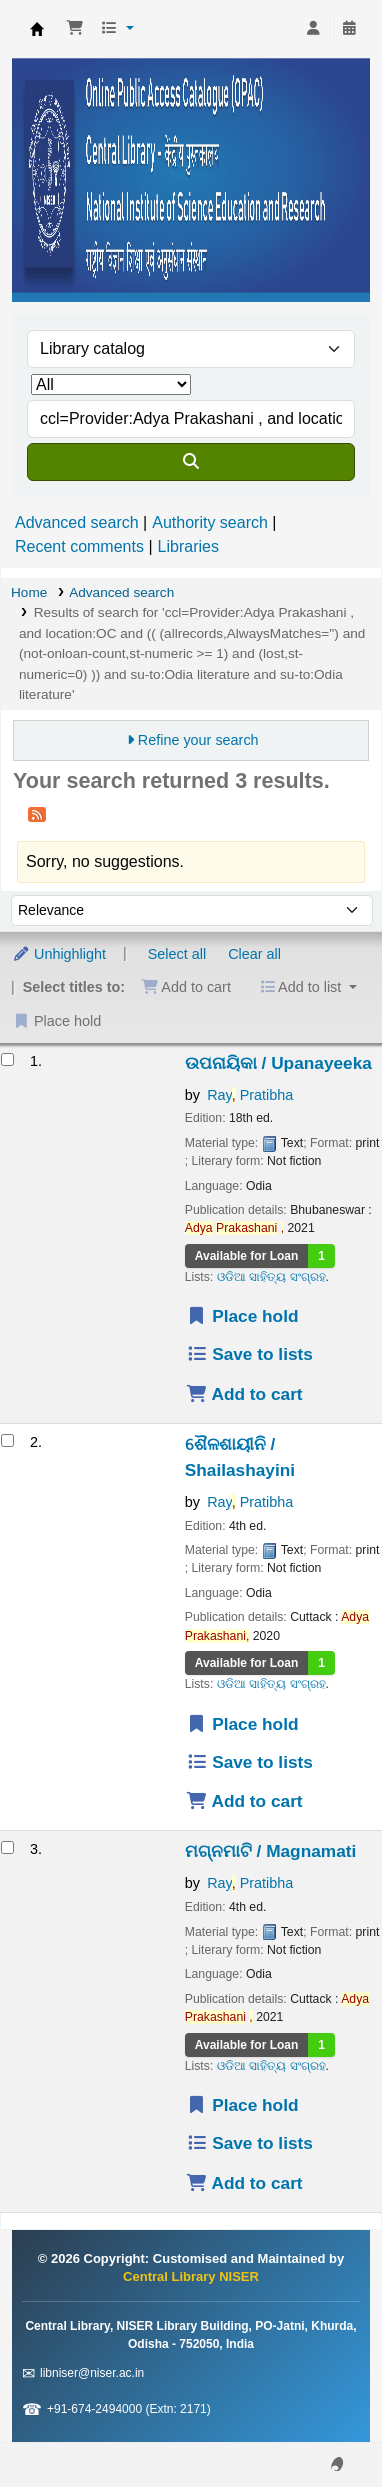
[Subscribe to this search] (37, 814)
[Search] (191, 462)
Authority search (210, 522)
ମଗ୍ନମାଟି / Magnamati (271, 1851)
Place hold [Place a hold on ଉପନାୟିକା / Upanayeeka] (242, 1316)
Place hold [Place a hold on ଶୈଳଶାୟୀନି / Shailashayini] (242, 1724)
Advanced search (77, 522)
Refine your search (198, 740)
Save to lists (249, 1354)
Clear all (254, 954)
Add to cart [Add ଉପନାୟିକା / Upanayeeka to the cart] (244, 1394)
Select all (177, 954)
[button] (75, 29)
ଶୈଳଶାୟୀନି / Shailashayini (240, 1457)
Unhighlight (59, 954)
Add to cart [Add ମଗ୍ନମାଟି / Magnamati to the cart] (244, 2183)
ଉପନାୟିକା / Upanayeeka (278, 1063)
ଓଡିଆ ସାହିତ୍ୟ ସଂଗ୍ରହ (271, 1277)
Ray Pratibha (250, 1095)
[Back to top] (322, 2425)
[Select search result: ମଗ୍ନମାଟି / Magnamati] (7, 1847)
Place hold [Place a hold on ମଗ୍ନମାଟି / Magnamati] (242, 2105)
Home (29, 592)
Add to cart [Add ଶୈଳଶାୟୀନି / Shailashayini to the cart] (244, 1801)
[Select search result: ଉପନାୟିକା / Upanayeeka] (7, 1059)
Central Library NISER (37, 29)
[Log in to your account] (313, 29)
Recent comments (79, 546)
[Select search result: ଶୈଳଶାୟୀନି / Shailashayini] (7, 1440)
